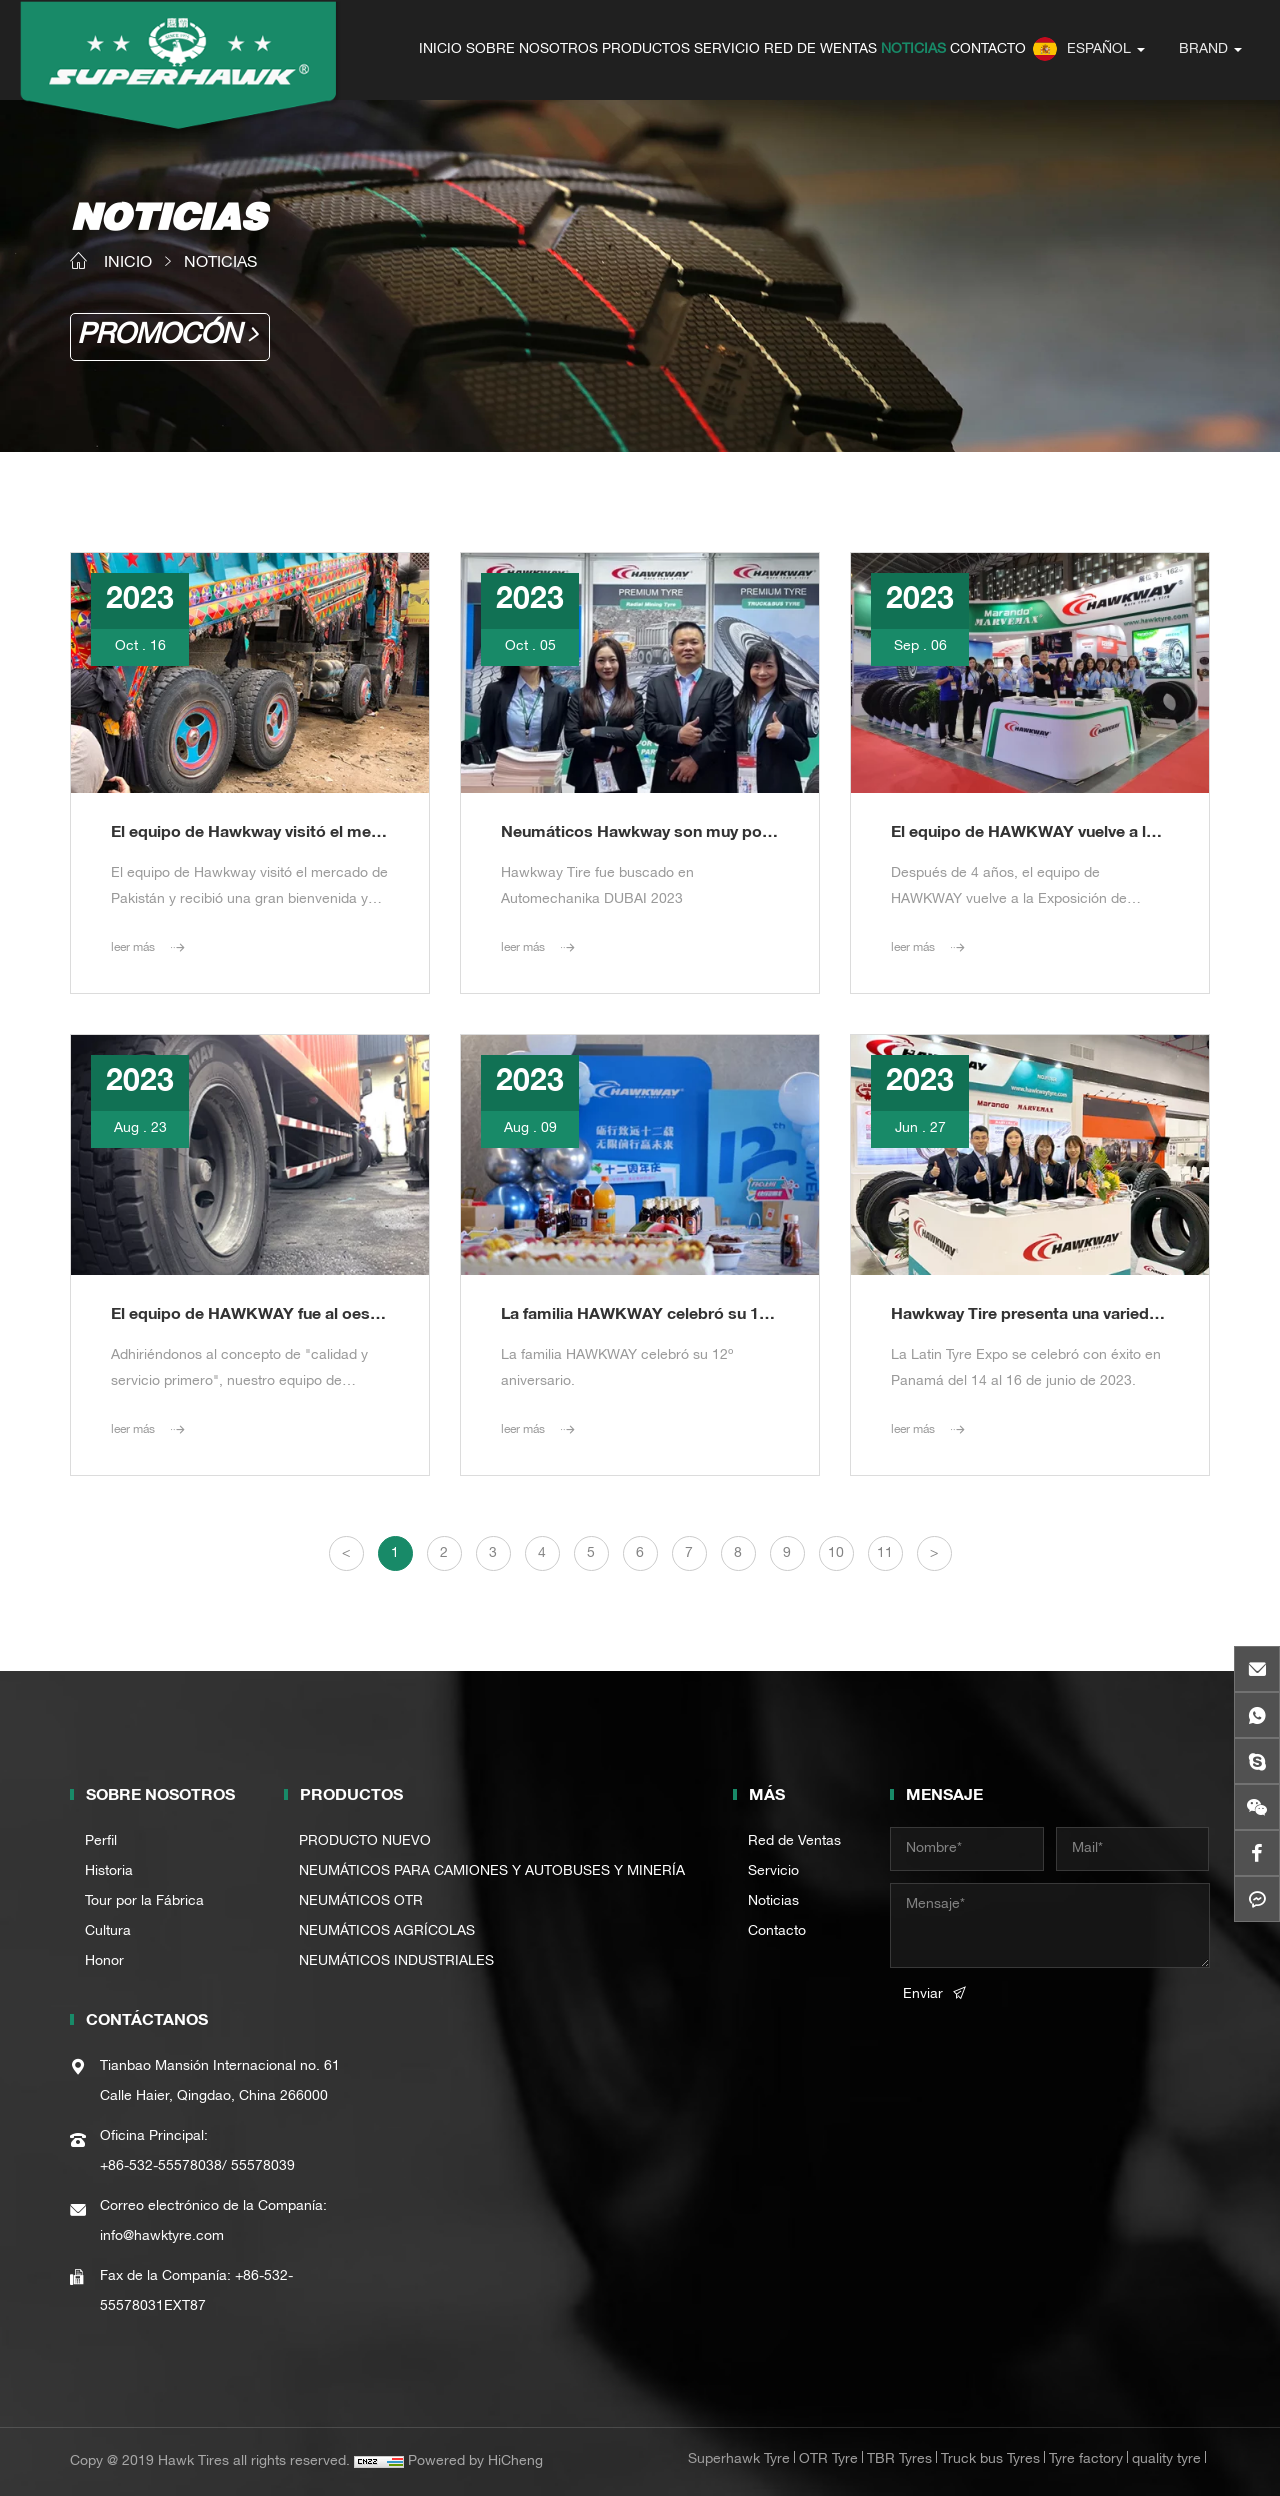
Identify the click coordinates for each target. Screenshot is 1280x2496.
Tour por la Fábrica (144, 1902)
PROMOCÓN (159, 337)
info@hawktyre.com (162, 2237)
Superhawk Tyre (739, 2460)
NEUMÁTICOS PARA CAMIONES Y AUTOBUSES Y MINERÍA (492, 1872)
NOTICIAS (913, 50)
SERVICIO (727, 50)
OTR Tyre (828, 2460)
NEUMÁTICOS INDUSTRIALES (396, 1962)
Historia (109, 1872)
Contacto (777, 1932)
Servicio (773, 1872)
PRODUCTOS (646, 50)
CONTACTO (988, 50)
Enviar (923, 1995)
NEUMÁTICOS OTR (361, 1902)
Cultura (108, 1932)
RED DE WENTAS (820, 50)
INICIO (440, 50)
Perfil (101, 1842)
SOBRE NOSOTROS (532, 50)
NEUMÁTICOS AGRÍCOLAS (387, 1932)
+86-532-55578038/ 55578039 (197, 2167)
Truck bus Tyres (990, 2460)
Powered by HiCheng (475, 2462)
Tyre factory (1086, 2460)
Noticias (773, 1902)
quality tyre (1166, 2460)
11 (885, 1554)
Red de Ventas (794, 1842)
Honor (104, 1962)
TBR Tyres (899, 2460)
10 (836, 1554)
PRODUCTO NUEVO (365, 1842)
